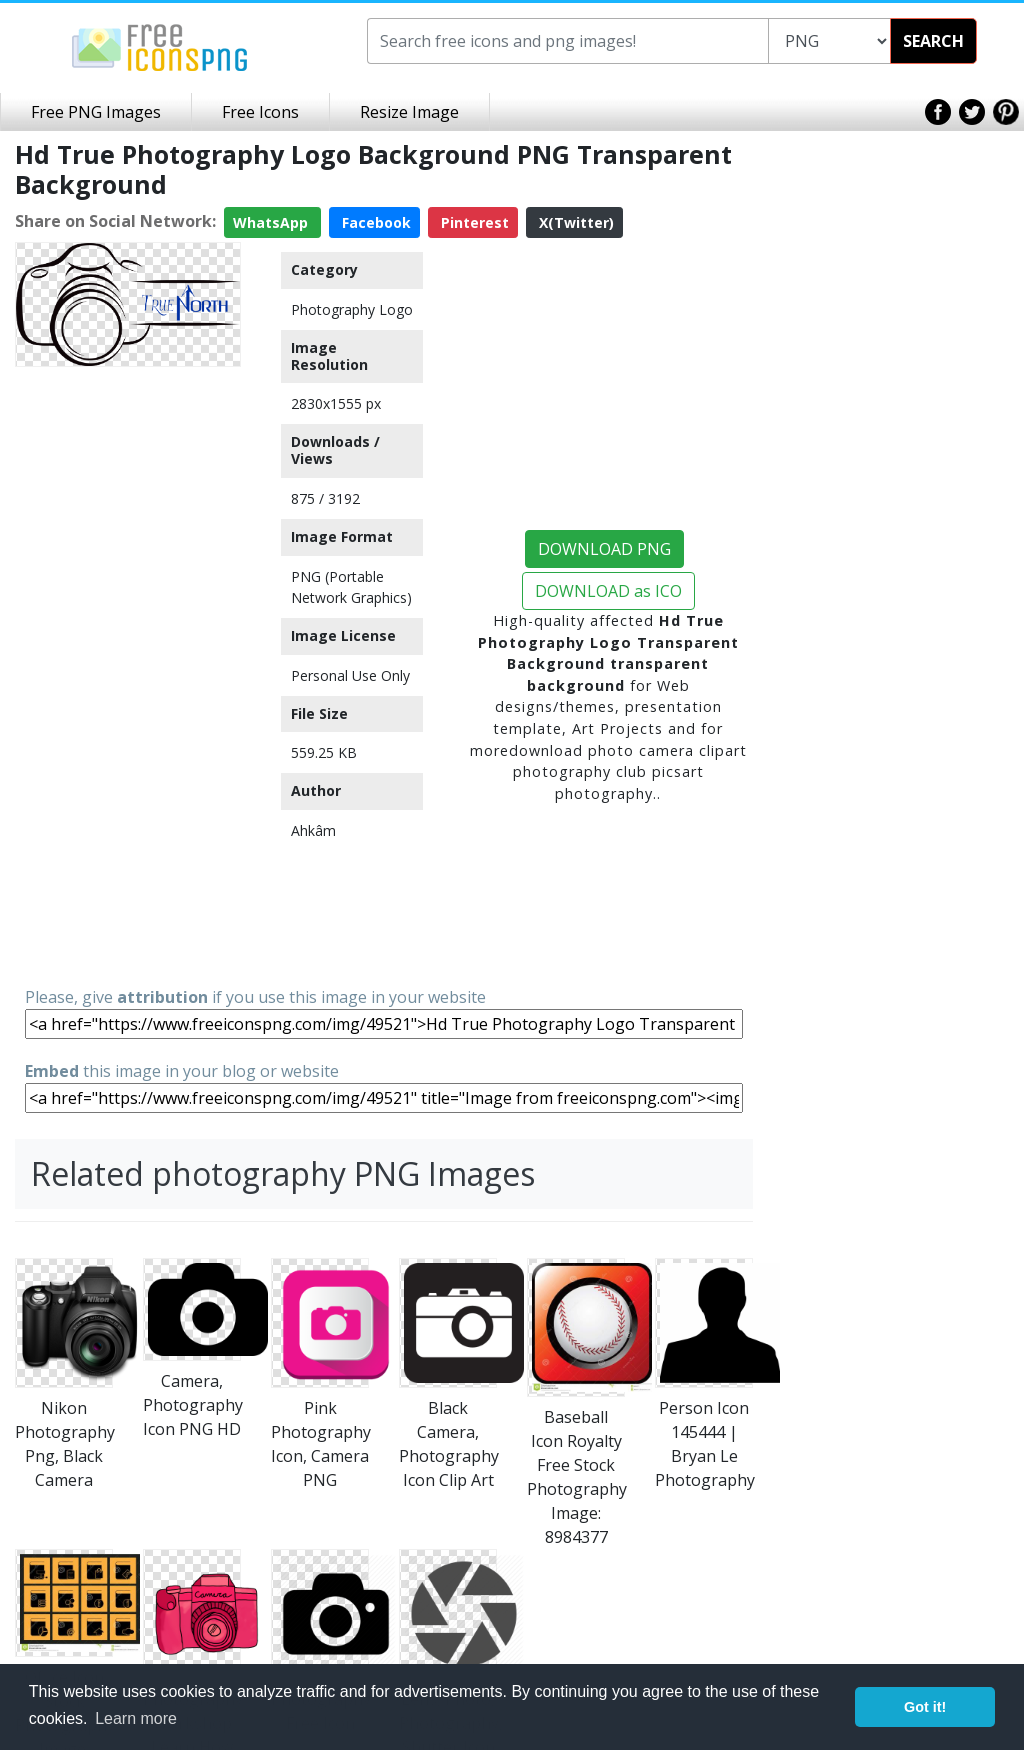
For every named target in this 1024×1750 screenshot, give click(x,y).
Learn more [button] (136, 1718)
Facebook (374, 222)
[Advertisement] (128, 675)
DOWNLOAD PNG (604, 549)
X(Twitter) (574, 222)
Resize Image (409, 112)
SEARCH (933, 41)
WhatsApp (272, 222)
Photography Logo (352, 309)
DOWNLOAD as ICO (608, 591)
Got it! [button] (925, 1707)
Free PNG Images (96, 112)
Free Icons (260, 112)
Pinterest (473, 222)
